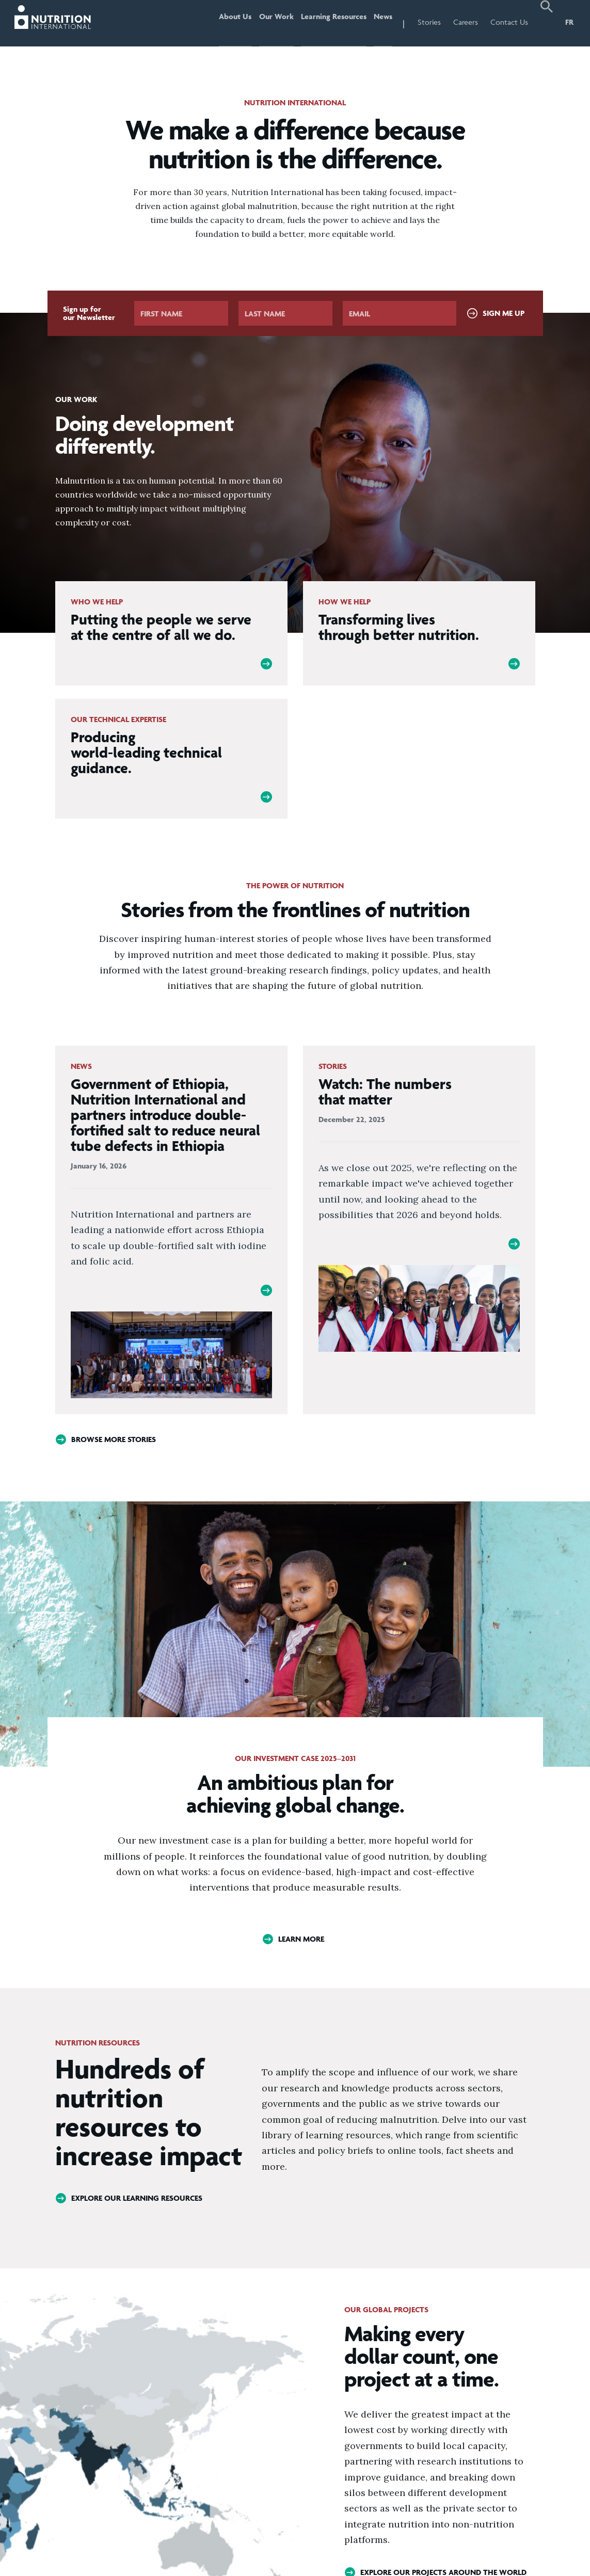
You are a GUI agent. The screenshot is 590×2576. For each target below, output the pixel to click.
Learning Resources (326, 22)
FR (569, 22)
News (380, 22)
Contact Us (509, 22)
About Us (217, 22)
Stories (429, 22)
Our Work (263, 22)
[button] (546, 23)
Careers (465, 22)
